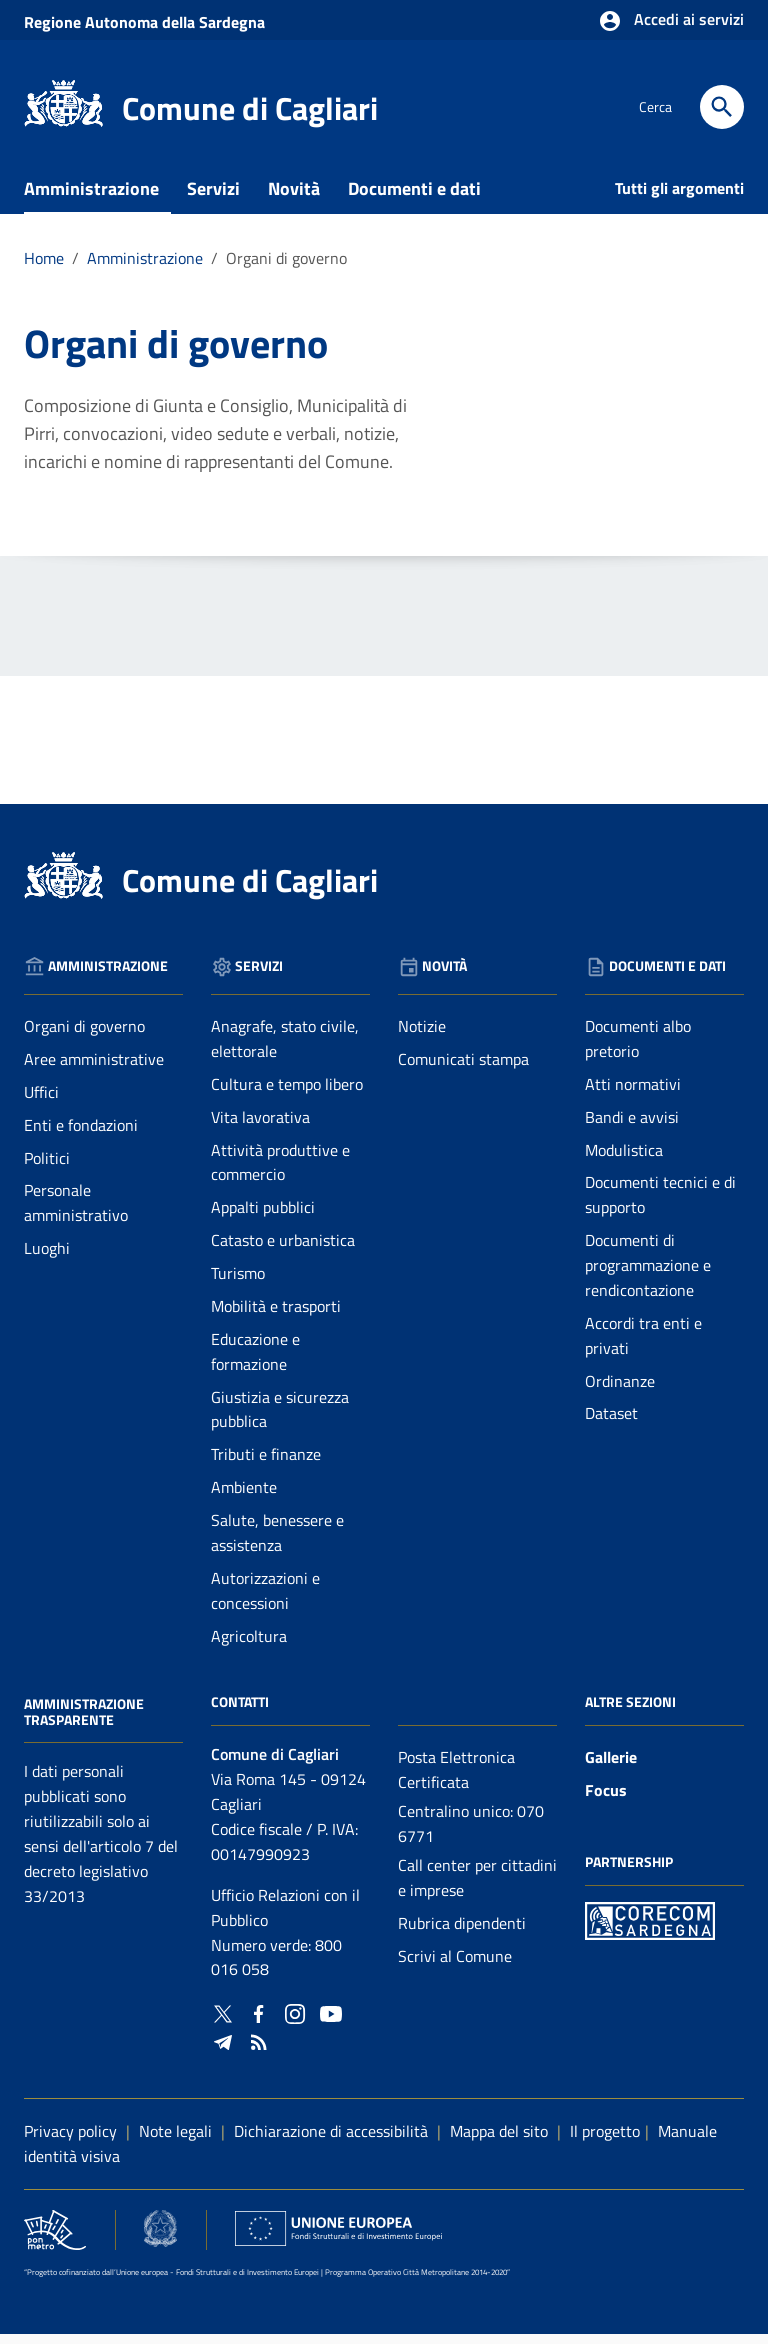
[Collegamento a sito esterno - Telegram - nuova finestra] (223, 2049)
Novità (294, 198)
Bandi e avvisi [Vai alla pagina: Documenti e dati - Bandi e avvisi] (632, 1127)
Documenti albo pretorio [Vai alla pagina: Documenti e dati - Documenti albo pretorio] (638, 1048)
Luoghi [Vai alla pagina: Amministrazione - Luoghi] (47, 1258)
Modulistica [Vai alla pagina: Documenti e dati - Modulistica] (624, 1159)
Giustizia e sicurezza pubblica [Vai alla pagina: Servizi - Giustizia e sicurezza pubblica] (280, 1418)
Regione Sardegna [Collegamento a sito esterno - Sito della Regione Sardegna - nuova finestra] (144, 22)
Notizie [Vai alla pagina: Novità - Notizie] (422, 1036)
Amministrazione (91, 198)
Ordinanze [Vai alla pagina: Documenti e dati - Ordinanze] (620, 1390)
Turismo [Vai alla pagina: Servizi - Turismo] (238, 1283)
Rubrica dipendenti (462, 1933)
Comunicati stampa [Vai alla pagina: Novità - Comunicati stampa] (463, 1069)
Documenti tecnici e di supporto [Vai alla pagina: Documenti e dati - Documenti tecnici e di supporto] (660, 1204)
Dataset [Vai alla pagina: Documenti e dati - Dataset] (611, 1423)
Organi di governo (286, 268)
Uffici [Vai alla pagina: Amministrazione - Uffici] (41, 1102)
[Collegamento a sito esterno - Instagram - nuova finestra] (295, 2021)
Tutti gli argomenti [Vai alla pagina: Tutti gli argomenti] (679, 198)
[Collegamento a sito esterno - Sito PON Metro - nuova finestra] (650, 1928)
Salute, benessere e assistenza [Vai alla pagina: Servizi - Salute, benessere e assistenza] (277, 1542)
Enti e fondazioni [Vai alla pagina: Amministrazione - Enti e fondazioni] (81, 1135)
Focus (606, 1800)
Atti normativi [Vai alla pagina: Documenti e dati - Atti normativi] (633, 1094)
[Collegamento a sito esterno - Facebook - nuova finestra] (259, 2021)
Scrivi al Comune (455, 1965)
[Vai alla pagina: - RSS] (259, 2049)
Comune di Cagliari (250, 108)
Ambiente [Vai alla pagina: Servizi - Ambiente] (244, 1497)
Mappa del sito (499, 2141)
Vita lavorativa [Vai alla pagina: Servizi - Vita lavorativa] (260, 1127)
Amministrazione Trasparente (84, 1721)
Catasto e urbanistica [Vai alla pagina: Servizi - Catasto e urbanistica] (283, 1250)
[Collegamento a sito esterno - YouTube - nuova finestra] (331, 2021)
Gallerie (611, 1767)
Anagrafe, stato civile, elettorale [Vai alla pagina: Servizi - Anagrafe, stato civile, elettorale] (285, 1048)
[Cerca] (722, 107)
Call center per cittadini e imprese (477, 1887)
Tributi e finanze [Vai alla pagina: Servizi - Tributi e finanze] (266, 1464)
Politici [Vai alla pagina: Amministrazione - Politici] (47, 1167)
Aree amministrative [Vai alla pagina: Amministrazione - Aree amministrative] (94, 1069)
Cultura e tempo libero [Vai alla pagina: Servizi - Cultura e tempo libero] (287, 1094)
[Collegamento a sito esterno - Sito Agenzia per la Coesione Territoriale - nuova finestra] (160, 2238)
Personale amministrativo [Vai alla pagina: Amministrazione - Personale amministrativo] (76, 1212)
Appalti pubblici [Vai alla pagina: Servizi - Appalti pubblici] (263, 1217)
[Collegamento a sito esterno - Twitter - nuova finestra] (223, 2021)
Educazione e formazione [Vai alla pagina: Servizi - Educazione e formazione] (255, 1361)
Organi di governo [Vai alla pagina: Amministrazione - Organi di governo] (84, 1036)
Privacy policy (70, 2141)
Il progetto (605, 2141)
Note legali (175, 2141)
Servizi (213, 198)
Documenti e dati (414, 198)
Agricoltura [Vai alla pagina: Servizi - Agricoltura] (249, 1645)
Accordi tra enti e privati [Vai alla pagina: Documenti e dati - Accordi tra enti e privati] (643, 1345)
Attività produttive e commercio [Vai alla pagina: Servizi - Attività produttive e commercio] (280, 1171)
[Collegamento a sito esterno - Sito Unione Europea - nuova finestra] (338, 2238)
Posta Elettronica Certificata (456, 1779)
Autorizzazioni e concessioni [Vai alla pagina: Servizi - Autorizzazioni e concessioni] (265, 1600)
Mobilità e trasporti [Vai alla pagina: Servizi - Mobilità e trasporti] (276, 1316)
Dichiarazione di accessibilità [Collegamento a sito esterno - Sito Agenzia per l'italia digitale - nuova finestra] (331, 2141)
